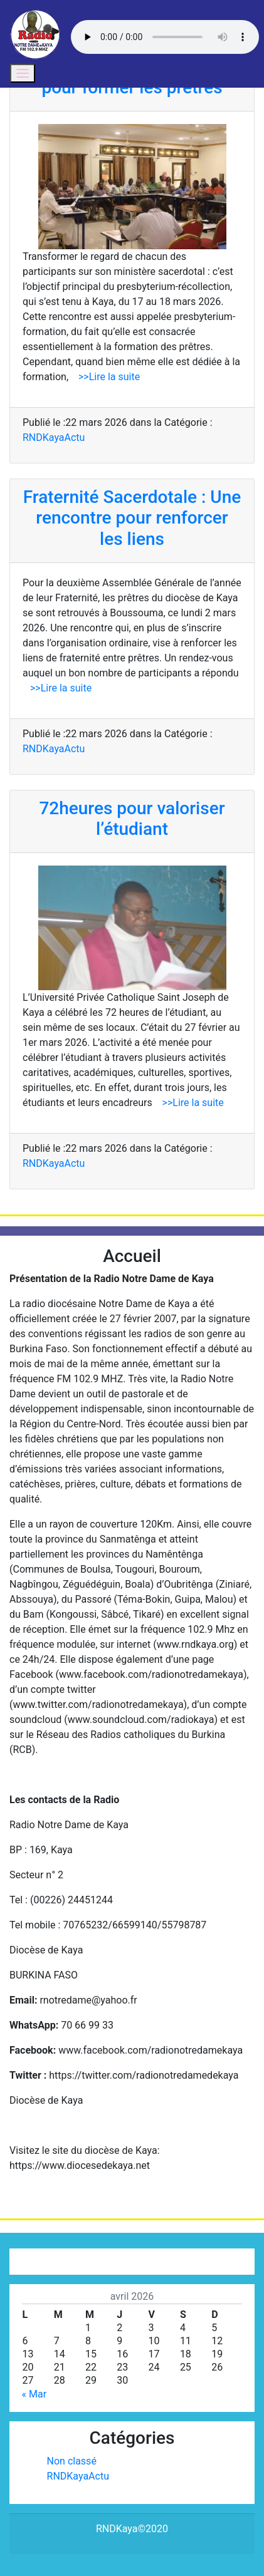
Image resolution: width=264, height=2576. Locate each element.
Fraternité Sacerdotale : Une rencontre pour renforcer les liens (132, 518)
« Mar (34, 2394)
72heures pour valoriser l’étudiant (131, 819)
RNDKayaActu (54, 437)
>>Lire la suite (104, 377)
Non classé (72, 2461)
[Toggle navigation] (22, 73)
